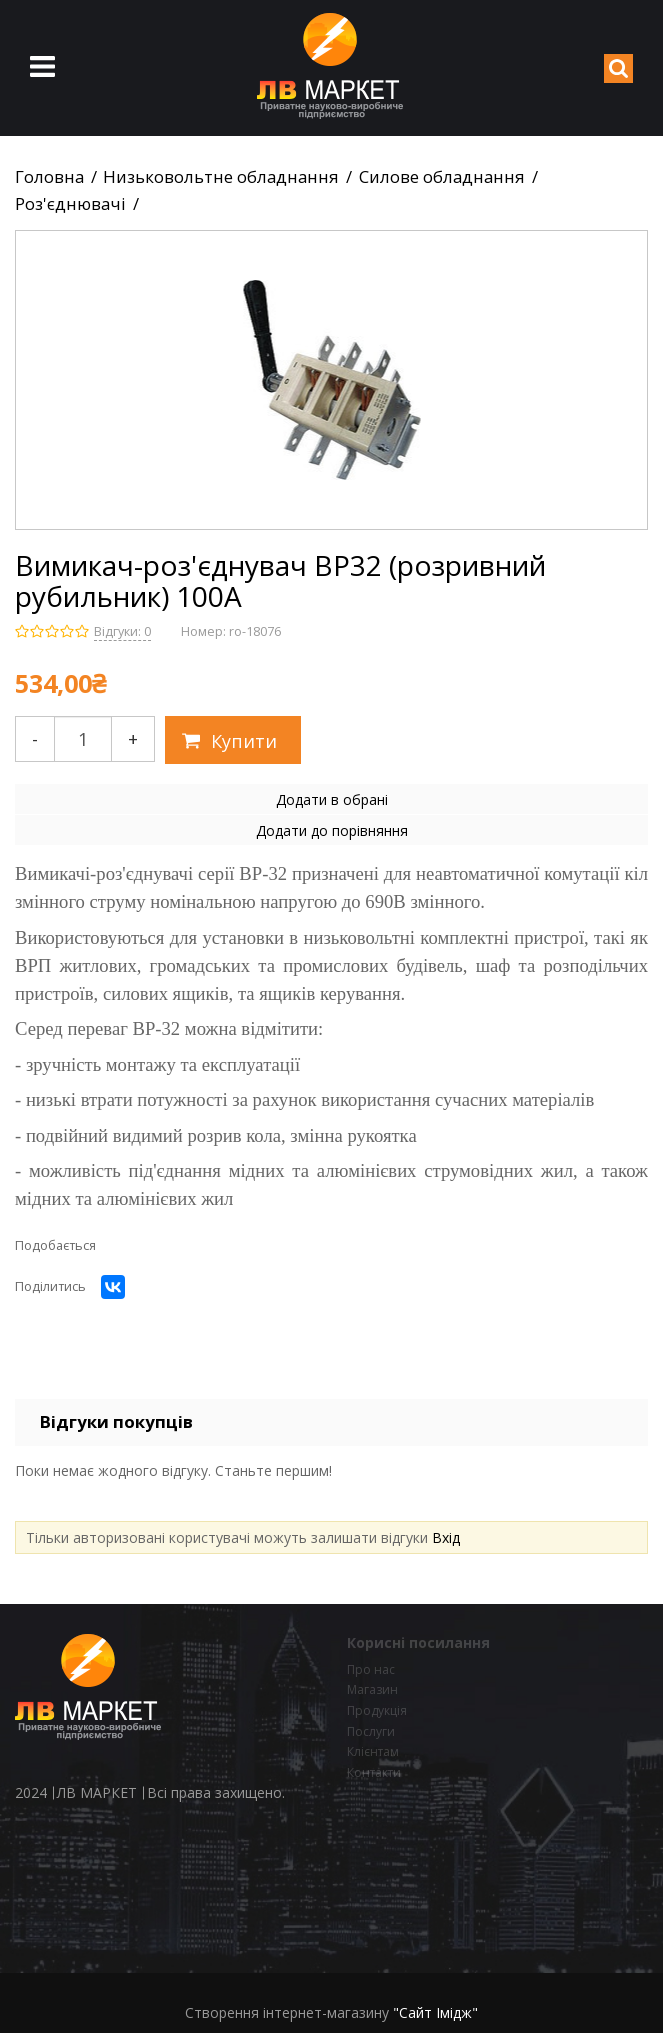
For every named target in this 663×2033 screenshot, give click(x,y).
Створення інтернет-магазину (287, 2012)
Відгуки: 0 (122, 631)
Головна (49, 177)
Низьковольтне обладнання (221, 177)
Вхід (446, 1537)
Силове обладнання (442, 177)
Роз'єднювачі (70, 204)
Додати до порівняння (332, 830)
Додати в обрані (332, 799)
